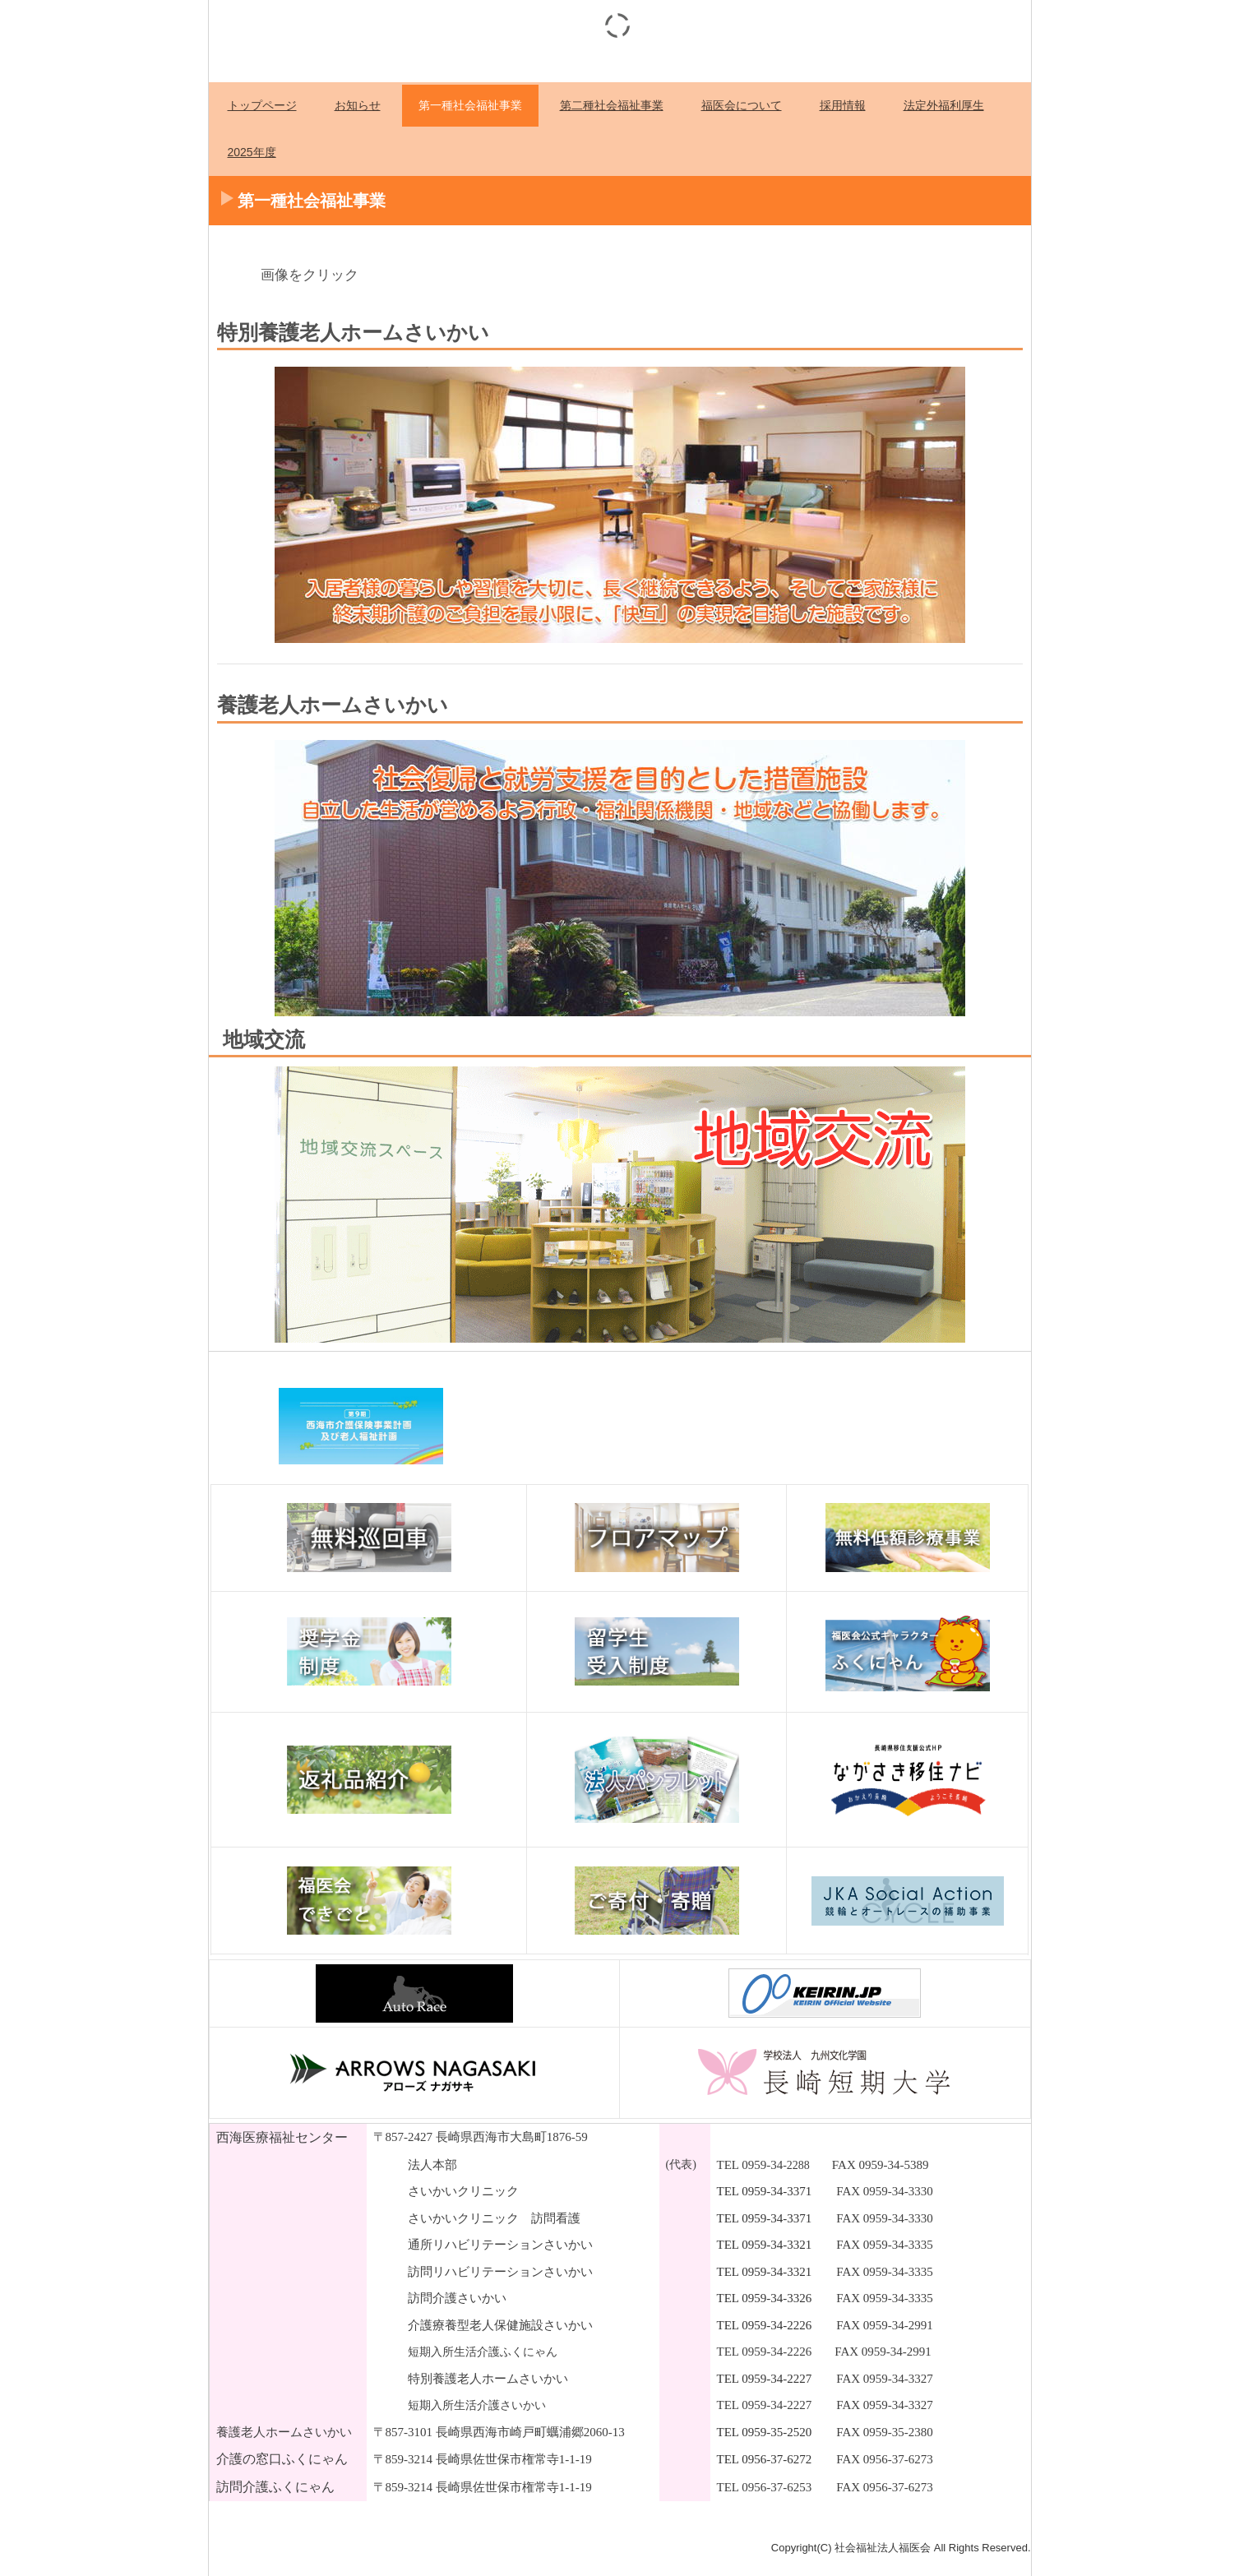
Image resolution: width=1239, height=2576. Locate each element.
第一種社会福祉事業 (470, 105)
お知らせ (358, 105)
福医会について (741, 105)
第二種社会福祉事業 (611, 105)
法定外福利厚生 (944, 105)
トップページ (262, 105)
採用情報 (843, 105)
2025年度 (252, 152)
